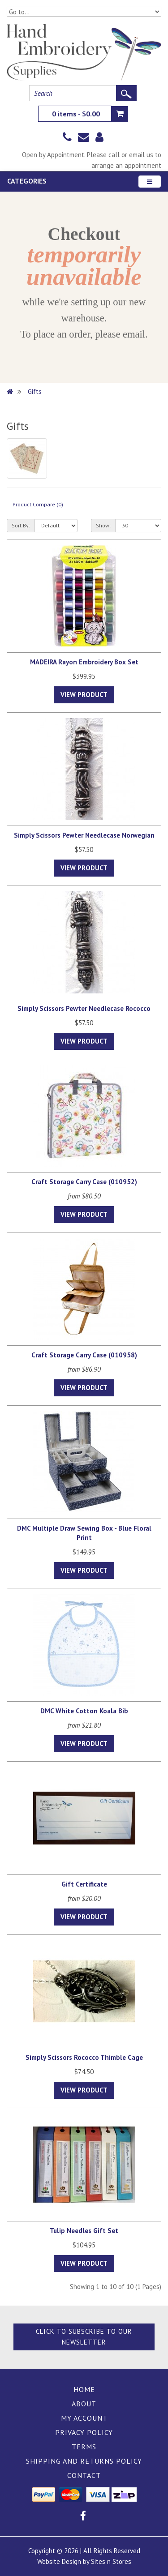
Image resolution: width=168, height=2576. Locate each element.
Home (84, 2389)
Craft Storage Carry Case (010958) (84, 1355)
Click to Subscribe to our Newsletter (84, 2336)
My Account (84, 2417)
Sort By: (21, 525)
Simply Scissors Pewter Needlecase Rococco (84, 1008)
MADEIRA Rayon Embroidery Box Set (84, 662)
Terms (84, 2446)
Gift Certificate (84, 1884)
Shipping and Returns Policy (84, 2460)
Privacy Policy (84, 2432)
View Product (84, 694)
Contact (84, 2475)
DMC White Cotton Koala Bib (84, 1711)
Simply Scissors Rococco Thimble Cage (84, 2057)
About (84, 2403)
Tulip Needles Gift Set (84, 2230)
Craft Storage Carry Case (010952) (84, 1181)
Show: (103, 525)
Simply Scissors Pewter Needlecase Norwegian (84, 835)
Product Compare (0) (38, 504)
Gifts (35, 391)
